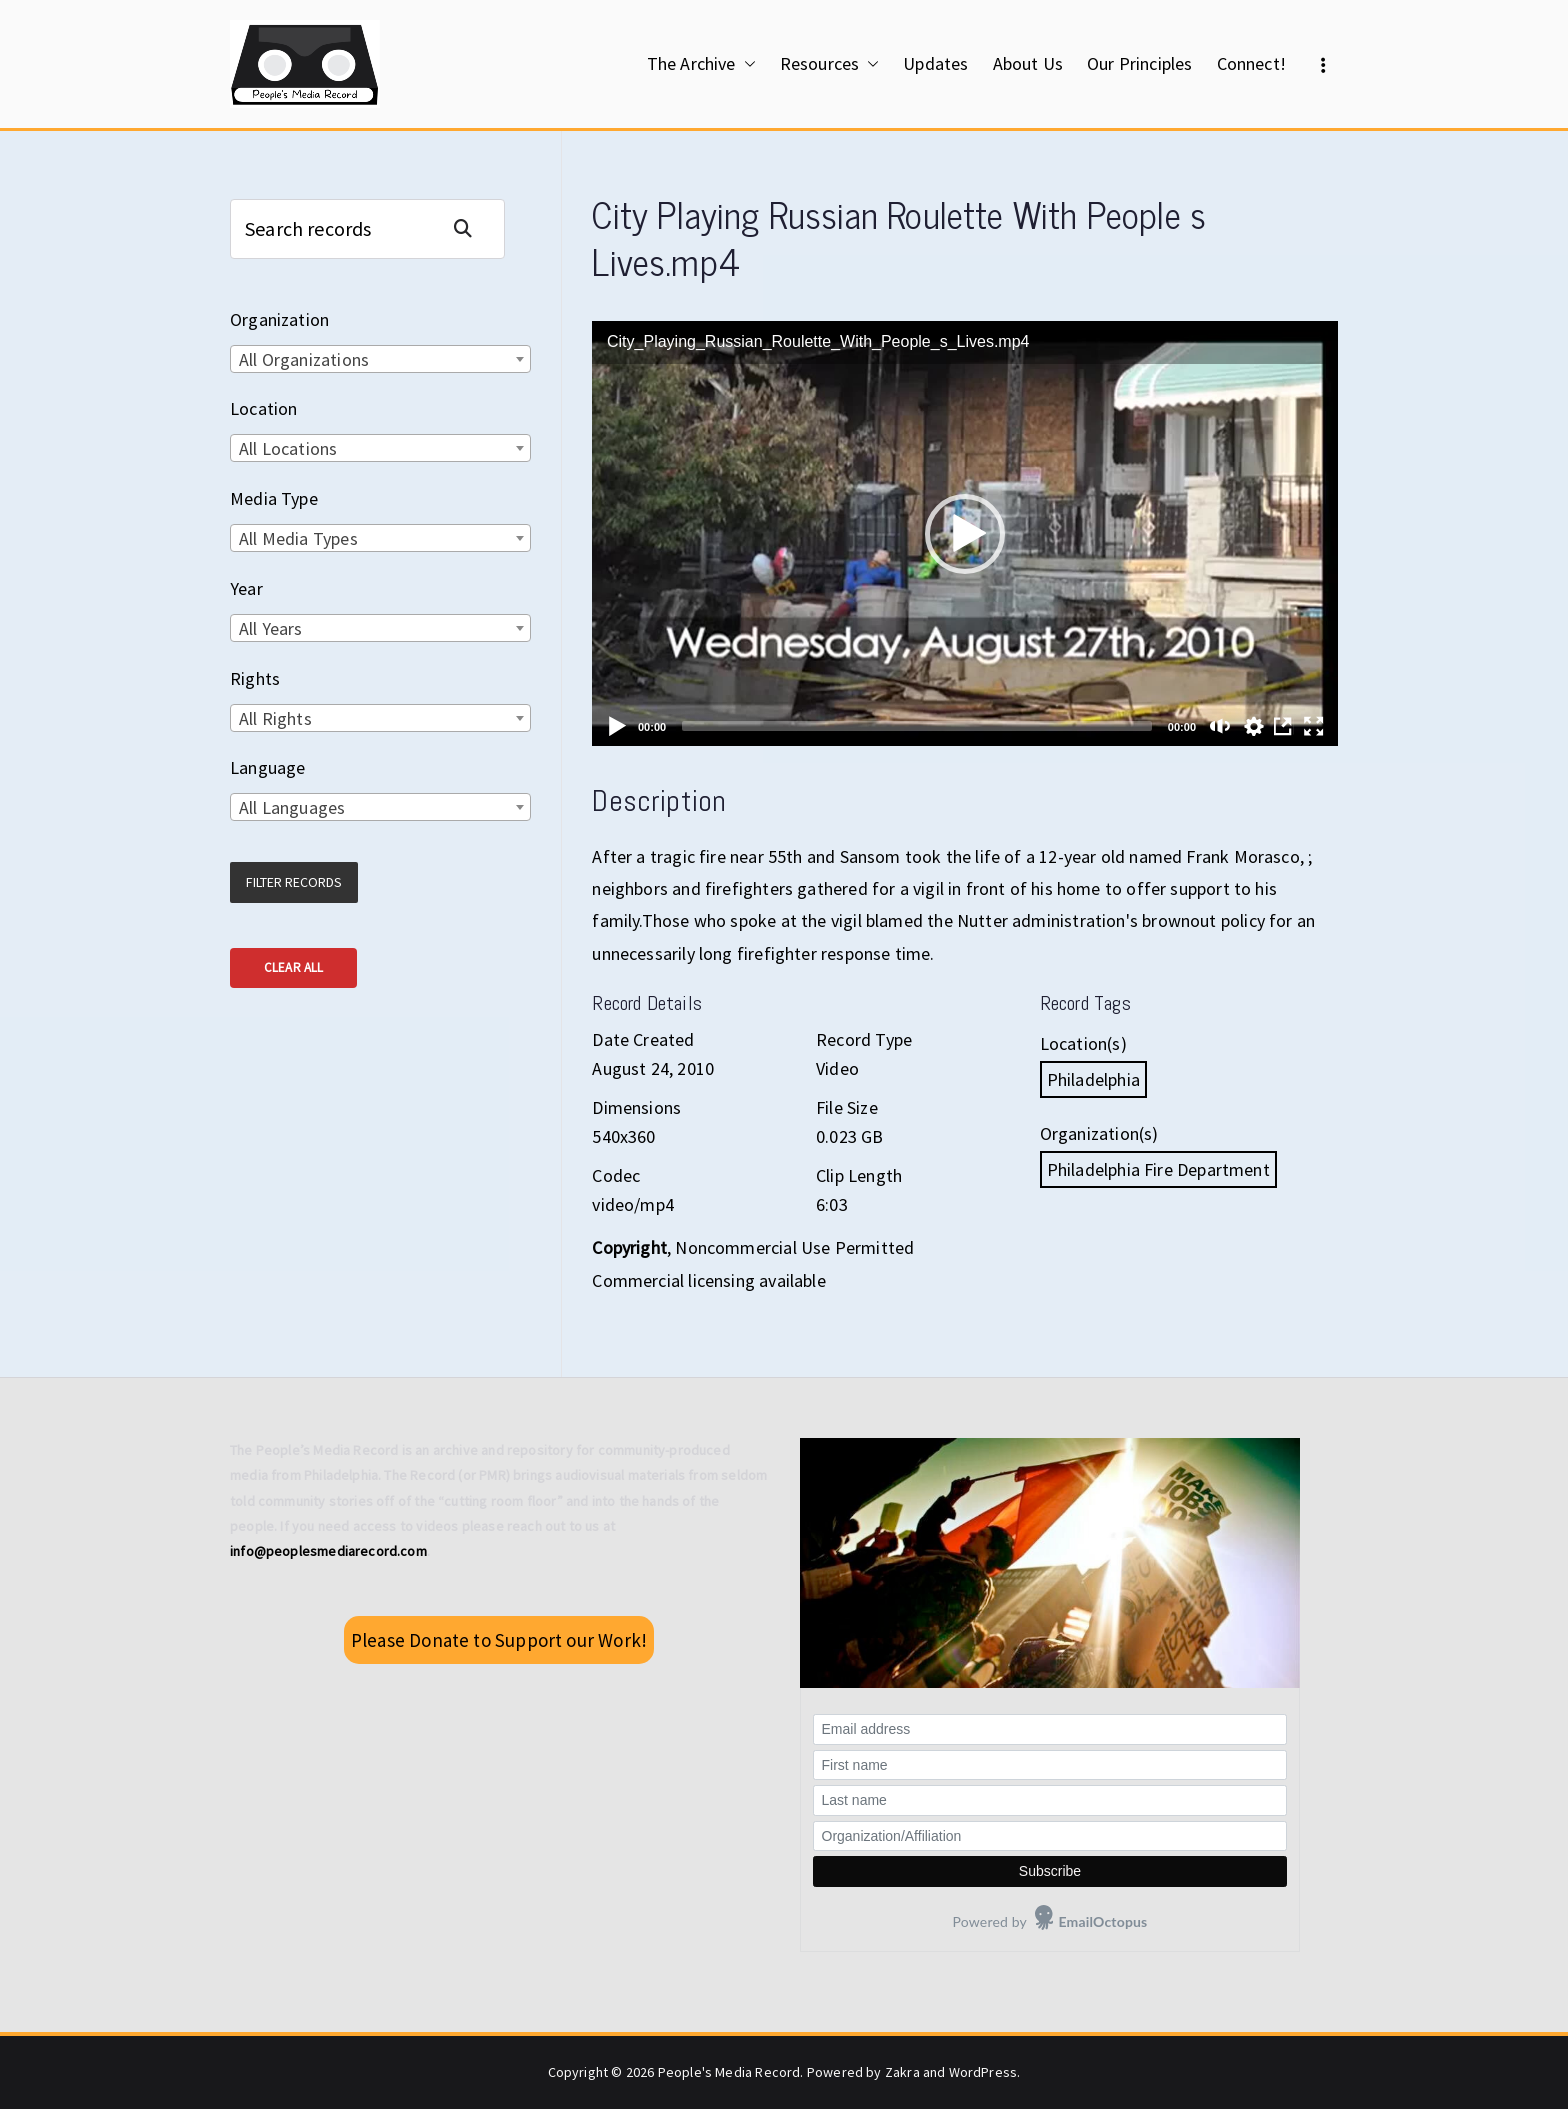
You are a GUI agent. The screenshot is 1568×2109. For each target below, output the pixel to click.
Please (499, 1640)
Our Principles (1140, 63)
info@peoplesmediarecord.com (328, 1551)
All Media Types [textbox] (298, 538)
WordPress (983, 2072)
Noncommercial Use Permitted (794, 1247)
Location (263, 408)
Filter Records (294, 882)
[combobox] (380, 359)
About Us (1028, 63)
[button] (746, 64)
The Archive (701, 64)
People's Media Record (729, 2072)
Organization (279, 319)
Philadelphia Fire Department (1158, 1169)
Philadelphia (1093, 1079)
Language (267, 767)
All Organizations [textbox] (304, 359)
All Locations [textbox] (288, 448)
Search (471, 228)
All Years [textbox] (271, 628)
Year (246, 588)
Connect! (1251, 63)
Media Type (274, 498)
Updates (935, 63)
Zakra (902, 2072)
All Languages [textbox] (292, 807)
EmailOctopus (1102, 1921)
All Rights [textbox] (275, 718)
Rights (255, 678)
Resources (830, 64)
